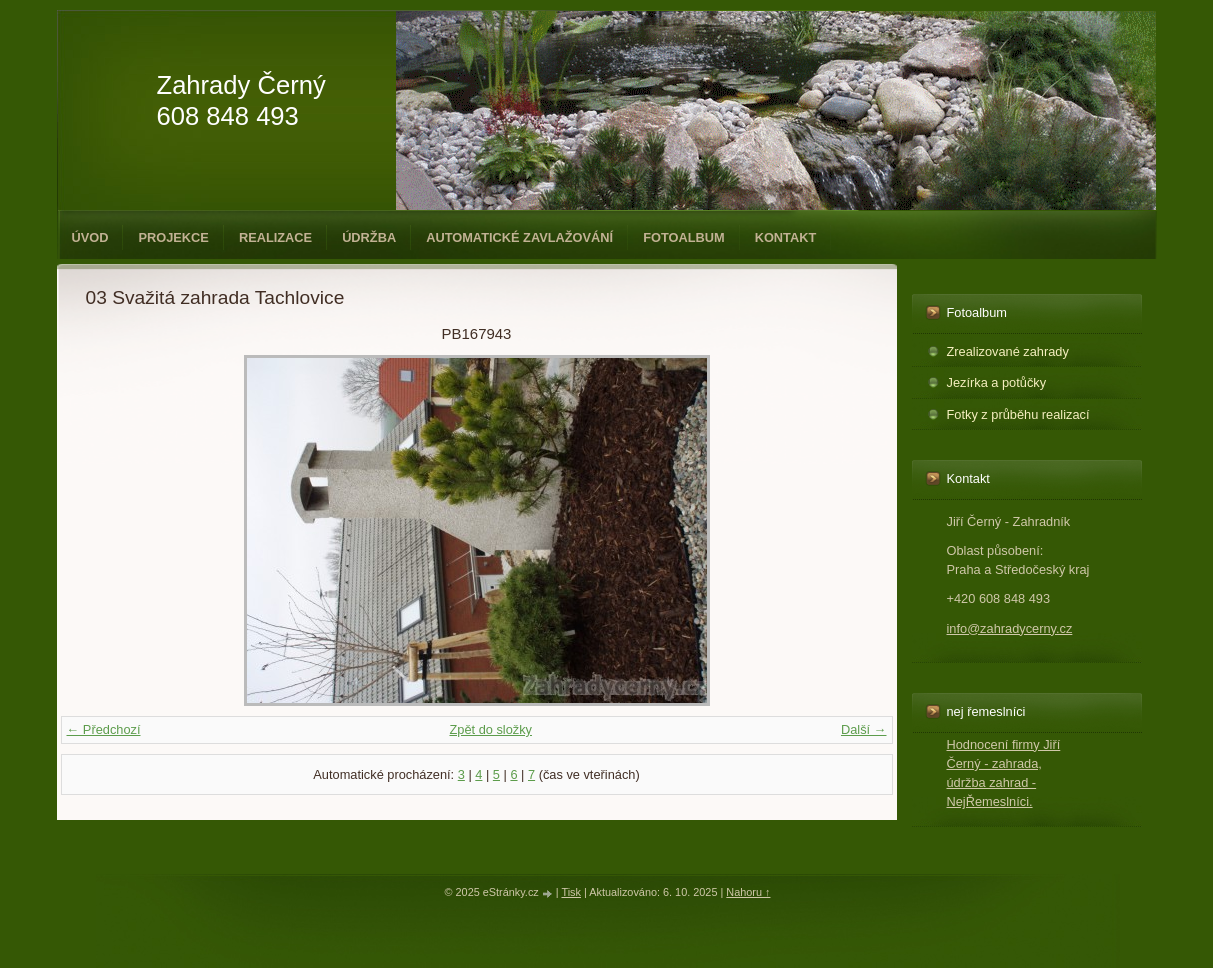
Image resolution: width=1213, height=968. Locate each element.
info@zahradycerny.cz (1010, 628)
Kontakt (786, 237)
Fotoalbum (684, 237)
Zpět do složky (490, 729)
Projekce (173, 237)
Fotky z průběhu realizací (1018, 414)
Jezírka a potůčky (997, 382)
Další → (864, 729)
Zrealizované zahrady (1008, 351)
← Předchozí (104, 729)
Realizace (275, 237)
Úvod (90, 237)
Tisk (571, 892)
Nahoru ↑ (748, 892)
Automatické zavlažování (519, 237)
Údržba (369, 237)
